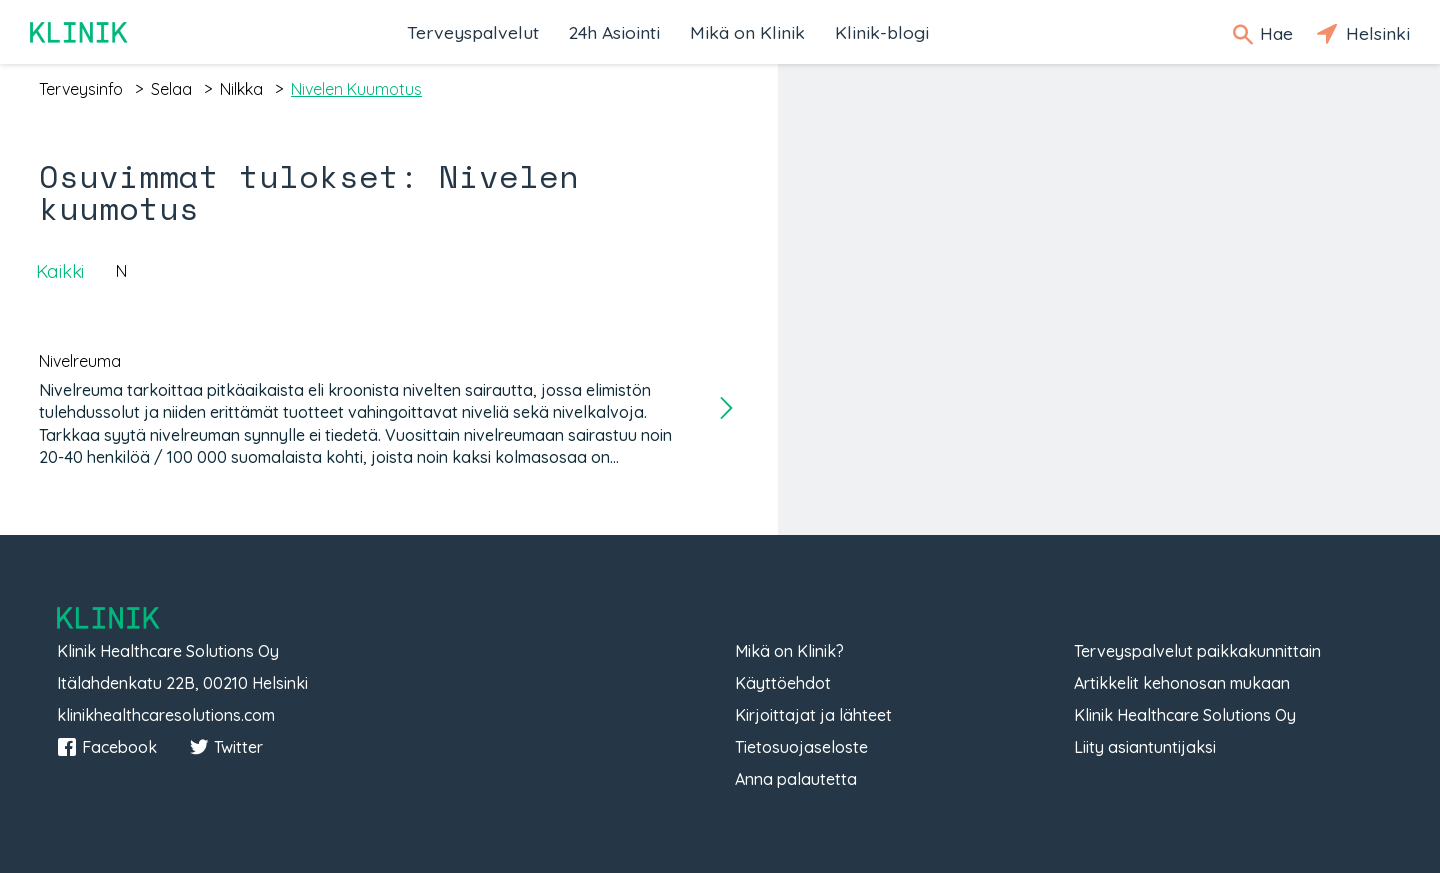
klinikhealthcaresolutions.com (166, 715)
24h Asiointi (614, 32)
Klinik (80, 32)
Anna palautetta (796, 779)
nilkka (241, 89)
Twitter (226, 747)
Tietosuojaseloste (801, 747)
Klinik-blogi (882, 32)
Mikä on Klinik (747, 32)
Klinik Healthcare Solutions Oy (1185, 715)
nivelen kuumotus (356, 89)
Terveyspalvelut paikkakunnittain (1197, 651)
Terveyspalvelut (473, 32)
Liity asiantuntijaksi (1145, 747)
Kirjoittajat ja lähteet (813, 715)
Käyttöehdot (783, 683)
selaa (171, 89)
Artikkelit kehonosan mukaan (1182, 683)
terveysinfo (81, 89)
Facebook (107, 747)
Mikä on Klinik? (789, 651)
